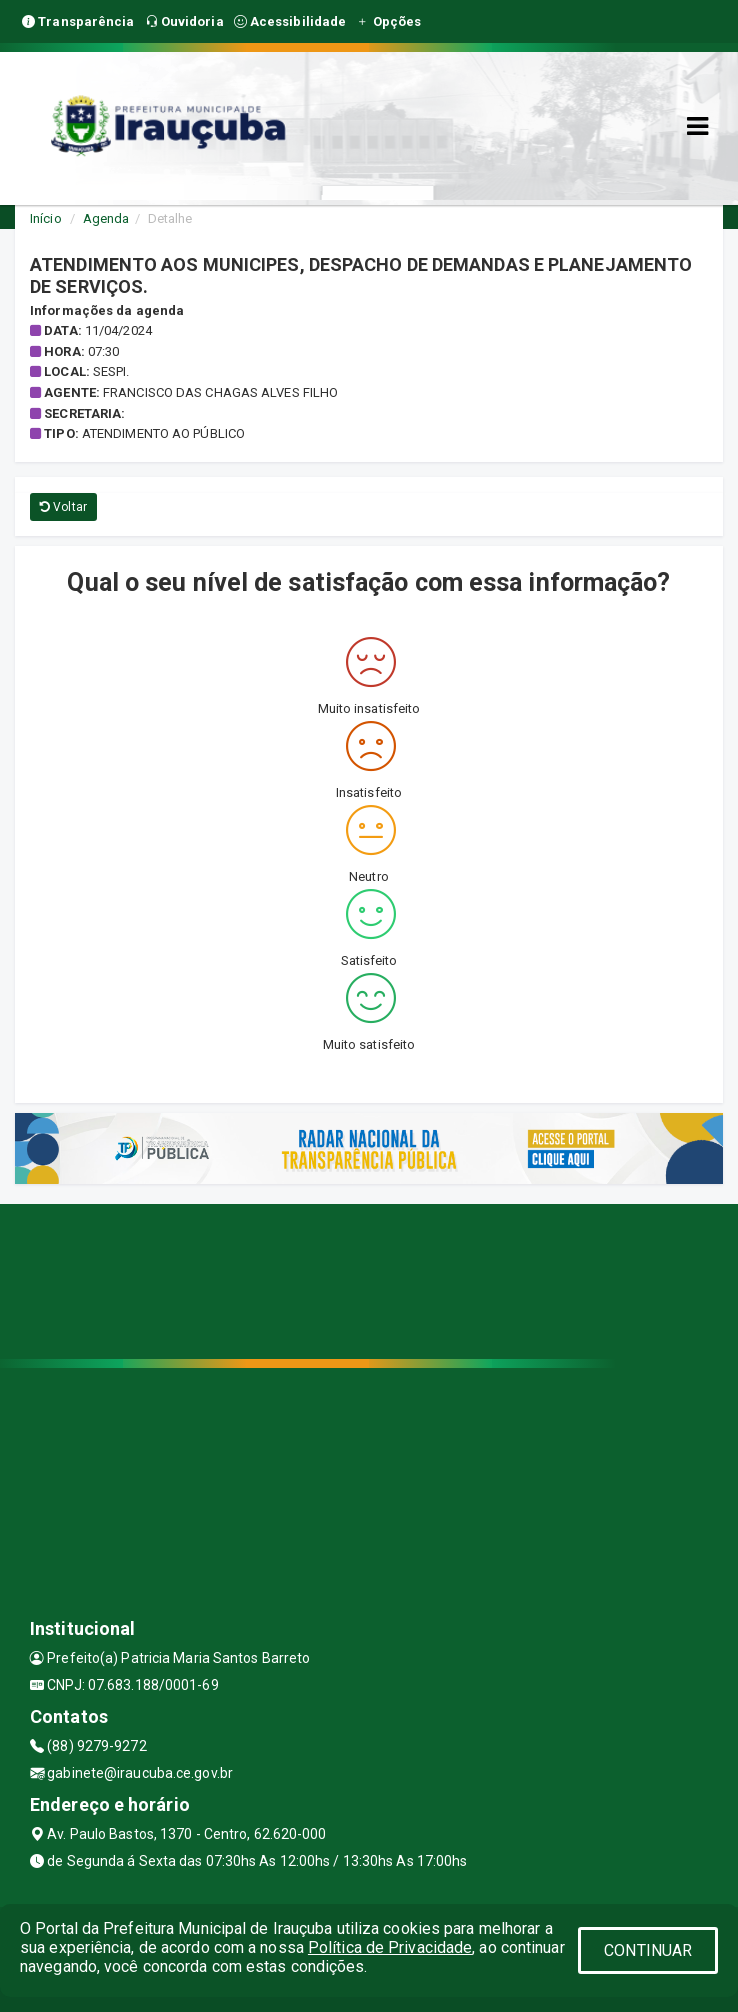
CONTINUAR (648, 1950)
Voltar (63, 507)
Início (46, 218)
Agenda (106, 218)
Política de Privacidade (390, 1947)
